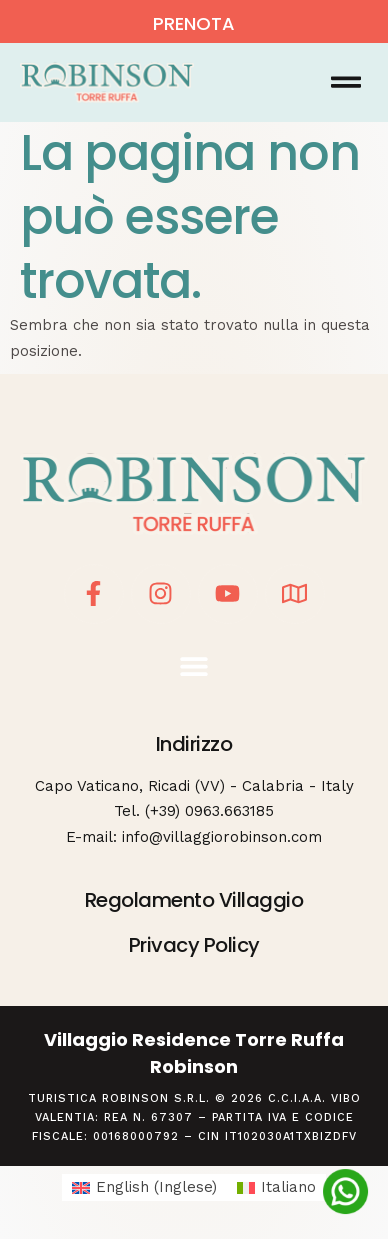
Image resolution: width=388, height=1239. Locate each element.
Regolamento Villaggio (194, 900)
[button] (345, 82)
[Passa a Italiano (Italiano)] (276, 1187)
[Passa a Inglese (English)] (144, 1187)
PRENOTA (194, 23)
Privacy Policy (194, 945)
